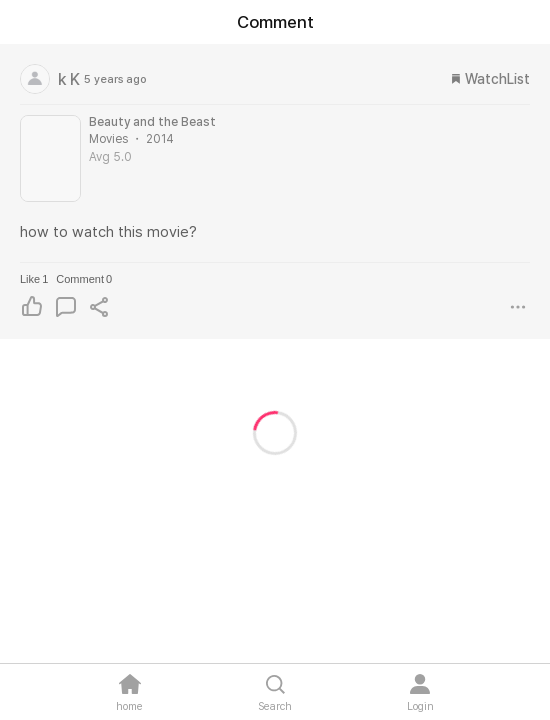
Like (34, 279)
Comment (84, 279)
